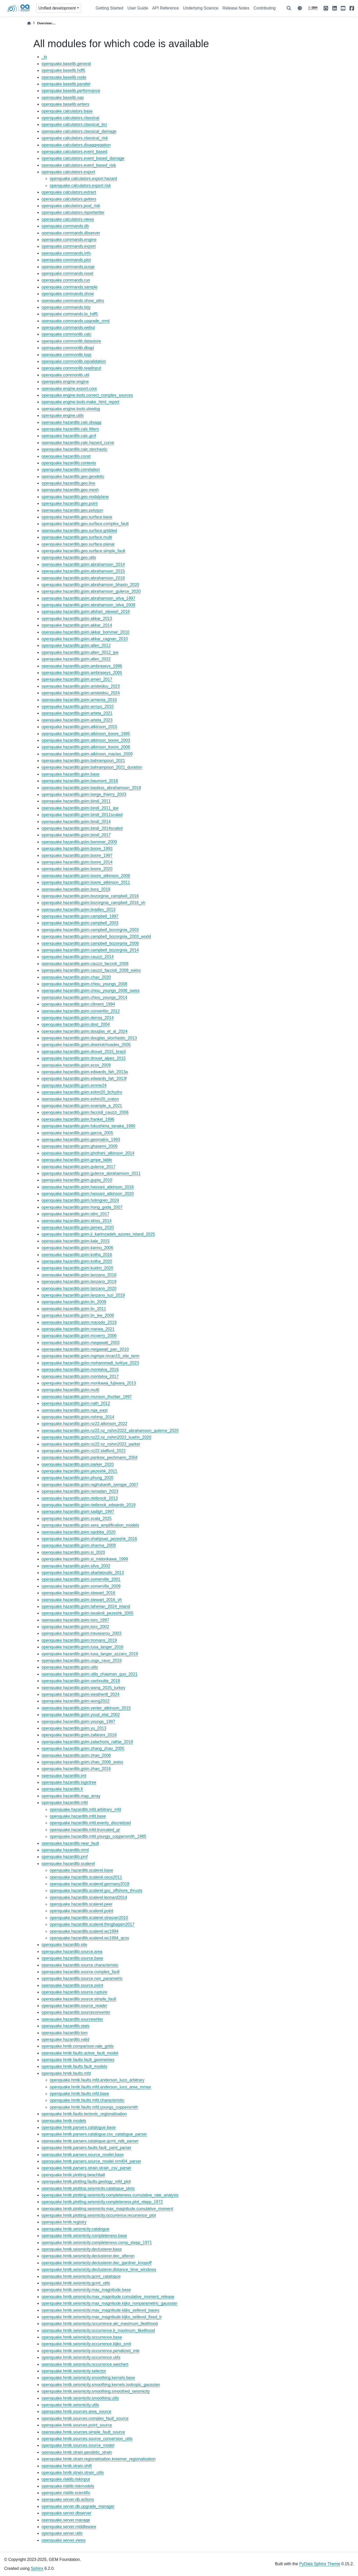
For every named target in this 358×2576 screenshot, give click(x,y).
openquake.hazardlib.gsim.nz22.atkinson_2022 (84, 1423)
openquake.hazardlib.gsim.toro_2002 (75, 1627)
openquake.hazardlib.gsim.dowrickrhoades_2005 (86, 1045)
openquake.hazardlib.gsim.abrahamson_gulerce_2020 (91, 591)
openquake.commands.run (66, 280)
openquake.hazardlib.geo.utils (69, 557)
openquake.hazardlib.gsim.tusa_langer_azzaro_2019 (90, 1654)
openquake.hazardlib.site (64, 1944)
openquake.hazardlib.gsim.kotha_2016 (77, 1254)
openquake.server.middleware (69, 2526)
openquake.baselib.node (64, 77)
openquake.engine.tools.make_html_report (80, 402)
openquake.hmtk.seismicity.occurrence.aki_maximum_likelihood (100, 2323)
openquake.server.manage (66, 2520)
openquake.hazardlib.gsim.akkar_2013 (77, 618)
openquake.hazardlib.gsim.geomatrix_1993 (81, 1139)
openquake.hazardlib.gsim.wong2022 (76, 1701)
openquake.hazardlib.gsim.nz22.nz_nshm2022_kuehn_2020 (96, 1437)
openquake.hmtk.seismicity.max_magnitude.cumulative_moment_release (108, 2296)
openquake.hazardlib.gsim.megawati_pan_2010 (85, 1349)
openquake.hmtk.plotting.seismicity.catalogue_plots (88, 2188)
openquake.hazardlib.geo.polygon (72, 510)
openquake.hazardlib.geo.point (70, 503)
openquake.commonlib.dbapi (68, 348)
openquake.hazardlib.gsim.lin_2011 (74, 1309)
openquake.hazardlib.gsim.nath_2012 (76, 1403)
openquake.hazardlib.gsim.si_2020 (73, 1552)
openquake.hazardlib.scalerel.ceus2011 (86, 1877)
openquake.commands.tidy (66, 307)
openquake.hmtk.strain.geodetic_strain (77, 2452)
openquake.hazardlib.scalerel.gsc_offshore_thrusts (96, 1890)
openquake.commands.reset (67, 273)
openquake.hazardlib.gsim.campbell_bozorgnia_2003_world (96, 936)
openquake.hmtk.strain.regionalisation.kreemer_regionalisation (99, 2459)
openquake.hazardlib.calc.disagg (71, 422)
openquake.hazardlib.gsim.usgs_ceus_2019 (82, 1660)
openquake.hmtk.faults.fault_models (74, 2066)
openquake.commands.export (69, 246)
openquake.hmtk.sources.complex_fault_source (85, 2418)
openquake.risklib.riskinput (66, 2479)
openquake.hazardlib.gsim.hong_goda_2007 (82, 1207)
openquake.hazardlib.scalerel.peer (81, 1904)
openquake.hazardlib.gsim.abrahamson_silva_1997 (88, 598)
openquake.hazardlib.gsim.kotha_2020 (77, 1261)
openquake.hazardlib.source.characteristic (80, 1965)
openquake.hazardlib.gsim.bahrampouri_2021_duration (92, 767)
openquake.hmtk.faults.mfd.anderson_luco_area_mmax (100, 2087)
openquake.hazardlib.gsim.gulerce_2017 (78, 1167)
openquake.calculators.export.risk (80, 185)
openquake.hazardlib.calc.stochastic (74, 449)
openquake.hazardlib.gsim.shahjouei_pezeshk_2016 (89, 1539)
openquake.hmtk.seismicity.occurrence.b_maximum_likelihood (98, 2330)
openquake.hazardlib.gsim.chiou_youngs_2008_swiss (91, 990)
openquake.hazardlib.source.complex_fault (81, 1972)
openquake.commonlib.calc (66, 334)
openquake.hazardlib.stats (66, 2026)
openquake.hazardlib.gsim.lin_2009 (74, 1302)
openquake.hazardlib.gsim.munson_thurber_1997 (87, 1397)
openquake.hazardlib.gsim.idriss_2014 (77, 1221)
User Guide (137, 8)
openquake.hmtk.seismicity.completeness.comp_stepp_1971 (97, 2242)
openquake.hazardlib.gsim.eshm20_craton (80, 1099)
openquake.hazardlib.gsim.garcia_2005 (77, 1133)
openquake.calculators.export (68, 172)
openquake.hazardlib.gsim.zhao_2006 (76, 1755)
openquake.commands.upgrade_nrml (76, 321)
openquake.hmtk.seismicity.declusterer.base (82, 2249)
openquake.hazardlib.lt (62, 1789)
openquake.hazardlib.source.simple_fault (79, 1999)
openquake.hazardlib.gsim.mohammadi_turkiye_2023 (90, 1363)
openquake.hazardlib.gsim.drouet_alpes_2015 (84, 1058)
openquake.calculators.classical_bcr (74, 124)
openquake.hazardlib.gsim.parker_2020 (78, 1464)
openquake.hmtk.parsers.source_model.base (83, 2154)
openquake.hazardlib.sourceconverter (76, 2012)
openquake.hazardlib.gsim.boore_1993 (77, 848)
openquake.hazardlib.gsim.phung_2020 (77, 1478)
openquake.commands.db (65, 226)
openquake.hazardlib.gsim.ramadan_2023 (80, 1491)
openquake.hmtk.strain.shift (67, 2466)
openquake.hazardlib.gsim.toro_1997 (75, 1620)
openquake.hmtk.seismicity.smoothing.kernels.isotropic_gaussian (101, 2384)
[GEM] (313, 8)
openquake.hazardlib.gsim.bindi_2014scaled (82, 828)
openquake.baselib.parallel (66, 84)
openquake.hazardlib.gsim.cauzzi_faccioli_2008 (85, 963)
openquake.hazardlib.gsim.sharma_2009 (79, 1545)
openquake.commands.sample (69, 287)
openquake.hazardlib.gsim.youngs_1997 (78, 1721)
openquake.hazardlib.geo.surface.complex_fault (85, 524)
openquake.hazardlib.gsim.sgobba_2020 (78, 1532)
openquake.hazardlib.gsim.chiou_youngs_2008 (84, 984)
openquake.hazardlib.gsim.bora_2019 (76, 889)
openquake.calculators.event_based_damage (83, 158)
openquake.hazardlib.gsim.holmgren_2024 (80, 1200)
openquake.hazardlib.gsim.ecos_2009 (76, 1065)
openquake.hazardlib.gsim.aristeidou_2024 (81, 693)
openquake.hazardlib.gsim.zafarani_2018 (79, 1735)
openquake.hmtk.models (64, 2121)
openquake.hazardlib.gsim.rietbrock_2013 (80, 1498)
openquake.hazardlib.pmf (65, 1857)
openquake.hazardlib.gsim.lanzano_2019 (79, 1281)
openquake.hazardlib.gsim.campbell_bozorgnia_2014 (90, 950)
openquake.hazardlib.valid (65, 2039)
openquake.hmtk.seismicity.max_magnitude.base (86, 2290)
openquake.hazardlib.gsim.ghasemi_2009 (79, 1146)
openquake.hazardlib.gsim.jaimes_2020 (78, 1227)
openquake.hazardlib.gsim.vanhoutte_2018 (81, 1681)
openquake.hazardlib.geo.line (68, 483)
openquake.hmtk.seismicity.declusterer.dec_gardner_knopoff (97, 2263)
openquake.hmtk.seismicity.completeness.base (84, 2235)
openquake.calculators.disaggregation (76, 145)
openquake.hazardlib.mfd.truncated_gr (85, 1830)
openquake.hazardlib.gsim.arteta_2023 (77, 720)
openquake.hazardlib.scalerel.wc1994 (84, 1931)
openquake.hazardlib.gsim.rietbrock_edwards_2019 (88, 1505)
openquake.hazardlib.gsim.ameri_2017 (77, 679)
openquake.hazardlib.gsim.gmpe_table (77, 1160)
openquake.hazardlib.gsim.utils (70, 1667)
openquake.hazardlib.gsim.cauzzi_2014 (78, 957)
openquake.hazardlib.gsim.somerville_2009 (81, 1586)
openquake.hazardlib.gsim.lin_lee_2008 (78, 1315)
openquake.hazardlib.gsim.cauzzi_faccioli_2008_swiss (91, 970)
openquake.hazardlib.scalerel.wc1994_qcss (89, 1938)
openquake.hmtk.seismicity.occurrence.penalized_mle (91, 2351)
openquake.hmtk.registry (64, 2222)
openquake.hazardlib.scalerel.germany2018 (89, 1884)
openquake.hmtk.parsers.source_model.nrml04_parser (91, 2161)
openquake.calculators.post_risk (71, 206)
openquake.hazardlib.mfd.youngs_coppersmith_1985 (98, 1836)
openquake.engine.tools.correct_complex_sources (87, 395)
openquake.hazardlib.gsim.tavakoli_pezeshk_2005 (87, 1613)
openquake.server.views (64, 2540)
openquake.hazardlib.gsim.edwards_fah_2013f (84, 1078)
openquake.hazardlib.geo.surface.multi (77, 537)
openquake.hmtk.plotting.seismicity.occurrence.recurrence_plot (99, 2215)
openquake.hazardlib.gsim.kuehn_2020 (77, 1268)
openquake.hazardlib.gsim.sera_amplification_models (90, 1525)
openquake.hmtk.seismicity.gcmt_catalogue (81, 2276)
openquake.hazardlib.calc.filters (70, 429)
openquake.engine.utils (63, 415)
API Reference (165, 8)
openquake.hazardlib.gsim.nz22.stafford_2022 (84, 1451)
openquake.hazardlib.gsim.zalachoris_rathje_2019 (87, 1742)
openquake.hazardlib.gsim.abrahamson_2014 (83, 564)
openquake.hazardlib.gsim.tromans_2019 (79, 1640)
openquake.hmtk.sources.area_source (76, 2411)
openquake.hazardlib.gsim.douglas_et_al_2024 (84, 1031)
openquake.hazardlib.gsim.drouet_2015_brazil (84, 1051)
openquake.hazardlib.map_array (71, 1796)
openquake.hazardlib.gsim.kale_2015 (76, 1241)
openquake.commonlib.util (65, 375)
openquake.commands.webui (68, 327)
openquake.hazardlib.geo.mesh (70, 490)
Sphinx (37, 2568)
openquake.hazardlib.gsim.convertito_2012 (81, 1011)
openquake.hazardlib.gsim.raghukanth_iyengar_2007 (90, 1484)
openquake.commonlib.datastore (71, 341)
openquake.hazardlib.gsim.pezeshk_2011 (79, 1471)
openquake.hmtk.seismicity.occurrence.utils (81, 2357)
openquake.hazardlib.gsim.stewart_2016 (78, 1593)
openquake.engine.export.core (69, 388)
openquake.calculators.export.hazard (83, 178)
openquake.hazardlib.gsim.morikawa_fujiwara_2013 (89, 1383)
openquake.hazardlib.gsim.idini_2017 (75, 1214)
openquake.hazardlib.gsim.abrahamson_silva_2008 (88, 605)
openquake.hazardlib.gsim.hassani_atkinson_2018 (88, 1187)
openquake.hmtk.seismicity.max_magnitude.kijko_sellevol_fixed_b (102, 2317)
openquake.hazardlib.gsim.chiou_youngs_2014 (84, 997)
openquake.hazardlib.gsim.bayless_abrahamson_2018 (91, 788)
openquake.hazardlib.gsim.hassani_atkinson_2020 (88, 1193)
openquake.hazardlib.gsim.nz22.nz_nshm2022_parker (91, 1444)
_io (44, 57)
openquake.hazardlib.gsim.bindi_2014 (76, 821)
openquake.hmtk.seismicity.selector (74, 2371)
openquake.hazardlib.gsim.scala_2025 (77, 1518)
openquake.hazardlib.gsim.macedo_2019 (79, 1322)
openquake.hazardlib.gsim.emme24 (74, 1085)
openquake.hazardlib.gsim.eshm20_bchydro (82, 1092)
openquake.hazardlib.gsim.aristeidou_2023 (81, 686)
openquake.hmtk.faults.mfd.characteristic (87, 2100)
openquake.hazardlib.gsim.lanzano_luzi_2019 (83, 1295)
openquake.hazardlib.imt (64, 1775)
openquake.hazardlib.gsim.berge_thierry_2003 (84, 794)
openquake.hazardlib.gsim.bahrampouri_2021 (83, 760)
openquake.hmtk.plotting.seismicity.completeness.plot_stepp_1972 (102, 2202)
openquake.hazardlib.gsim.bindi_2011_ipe (80, 808)
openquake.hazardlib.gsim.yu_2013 (74, 1728)
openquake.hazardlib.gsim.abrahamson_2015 (83, 571)
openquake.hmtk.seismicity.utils (70, 2405)
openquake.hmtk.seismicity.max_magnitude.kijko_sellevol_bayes (101, 2310)
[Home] (29, 23)
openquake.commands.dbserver (71, 233)
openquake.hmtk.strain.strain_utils (73, 2472)
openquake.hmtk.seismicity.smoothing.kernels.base (88, 2377)
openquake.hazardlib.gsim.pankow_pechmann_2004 (90, 1457)
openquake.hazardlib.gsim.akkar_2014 (77, 625)
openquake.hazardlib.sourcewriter (72, 2019)
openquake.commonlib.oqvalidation (74, 361)
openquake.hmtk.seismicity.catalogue (76, 2229)
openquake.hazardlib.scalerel (68, 1863)
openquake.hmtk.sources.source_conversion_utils (87, 2439)
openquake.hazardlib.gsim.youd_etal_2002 (81, 1714)
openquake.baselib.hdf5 (63, 70)
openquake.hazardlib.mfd (65, 1802)
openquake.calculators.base (67, 111)
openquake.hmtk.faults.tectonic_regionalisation (84, 2114)
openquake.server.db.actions (68, 2499)
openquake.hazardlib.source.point (72, 1985)
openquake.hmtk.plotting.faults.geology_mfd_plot (86, 2181)
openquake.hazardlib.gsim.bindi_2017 (76, 835)
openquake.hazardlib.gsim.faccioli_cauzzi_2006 (85, 1112)
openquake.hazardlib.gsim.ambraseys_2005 (82, 672)
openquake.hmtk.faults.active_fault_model (80, 2053)
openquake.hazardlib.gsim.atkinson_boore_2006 (86, 747)
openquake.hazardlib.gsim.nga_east (74, 1410)
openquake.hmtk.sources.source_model (78, 2445)
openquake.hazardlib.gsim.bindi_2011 (76, 801)
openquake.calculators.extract (69, 192)
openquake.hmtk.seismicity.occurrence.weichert (85, 2364)
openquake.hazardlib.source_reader (74, 2005)
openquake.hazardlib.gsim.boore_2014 (77, 862)
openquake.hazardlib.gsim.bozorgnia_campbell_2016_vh (93, 902)
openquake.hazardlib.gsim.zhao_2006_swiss (82, 1762)
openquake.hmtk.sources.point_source (77, 2425)
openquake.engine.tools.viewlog (71, 409)
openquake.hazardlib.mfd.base (78, 1816)
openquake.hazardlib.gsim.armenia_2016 (79, 700)
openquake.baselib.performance (71, 90)
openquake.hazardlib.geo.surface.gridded (79, 530)
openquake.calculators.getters (69, 199)
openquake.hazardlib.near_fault (70, 1843)
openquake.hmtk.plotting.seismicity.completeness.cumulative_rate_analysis (110, 2195)
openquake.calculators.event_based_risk (79, 165)
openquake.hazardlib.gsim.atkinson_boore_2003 (86, 740)
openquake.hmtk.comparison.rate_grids (78, 2046)
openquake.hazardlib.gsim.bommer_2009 (79, 842)
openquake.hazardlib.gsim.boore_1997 (77, 855)
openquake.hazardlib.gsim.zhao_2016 (76, 1769)
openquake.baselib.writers (65, 104)
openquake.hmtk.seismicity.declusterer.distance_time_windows (99, 2269)
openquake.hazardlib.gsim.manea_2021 (78, 1329)
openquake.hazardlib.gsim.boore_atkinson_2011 (86, 882)
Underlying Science (200, 8)
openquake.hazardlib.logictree (69, 1782)
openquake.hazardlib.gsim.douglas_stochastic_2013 (89, 1038)
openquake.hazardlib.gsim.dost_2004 (76, 1024)
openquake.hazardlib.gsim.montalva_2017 (80, 1376)
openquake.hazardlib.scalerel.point (81, 1911)
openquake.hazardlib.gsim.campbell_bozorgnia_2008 (90, 943)
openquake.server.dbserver (66, 2513)
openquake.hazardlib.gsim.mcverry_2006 (79, 1336)
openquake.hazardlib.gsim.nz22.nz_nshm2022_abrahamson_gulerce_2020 (110, 1430)
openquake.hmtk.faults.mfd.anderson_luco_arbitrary (97, 2080)
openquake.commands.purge (68, 267)
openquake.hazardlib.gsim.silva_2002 (76, 1566)
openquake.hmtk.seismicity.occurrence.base (82, 2337)
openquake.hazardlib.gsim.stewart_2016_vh (82, 1600)
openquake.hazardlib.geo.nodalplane (75, 497)
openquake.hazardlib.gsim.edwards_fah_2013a (85, 1072)
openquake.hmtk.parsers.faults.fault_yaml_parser (86, 2148)
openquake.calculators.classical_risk (75, 138)
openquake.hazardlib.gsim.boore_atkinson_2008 (86, 876)
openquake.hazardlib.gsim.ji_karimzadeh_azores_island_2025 (98, 1234)
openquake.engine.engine (65, 381)
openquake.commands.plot (66, 260)
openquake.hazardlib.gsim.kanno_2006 (77, 1248)
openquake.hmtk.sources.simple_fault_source (83, 2432)
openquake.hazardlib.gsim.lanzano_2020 (79, 1288)
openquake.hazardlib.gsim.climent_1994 (78, 1004)
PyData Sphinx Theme (319, 2564)
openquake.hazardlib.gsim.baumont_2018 (80, 781)
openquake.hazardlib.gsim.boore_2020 (77, 869)
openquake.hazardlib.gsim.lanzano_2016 (79, 1275)
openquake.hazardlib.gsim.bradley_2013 (78, 909)
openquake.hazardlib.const (66, 456)
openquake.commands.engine (69, 239)
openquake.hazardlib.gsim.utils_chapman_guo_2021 (90, 1674)
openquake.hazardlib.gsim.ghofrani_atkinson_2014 (88, 1153)
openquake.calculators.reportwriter (73, 212)
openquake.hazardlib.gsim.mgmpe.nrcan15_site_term (91, 1356)
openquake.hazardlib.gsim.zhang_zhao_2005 (83, 1748)
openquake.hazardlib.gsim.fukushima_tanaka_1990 (88, 1126)
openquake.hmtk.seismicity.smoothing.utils (80, 2398)
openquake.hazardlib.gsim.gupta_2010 (77, 1180)
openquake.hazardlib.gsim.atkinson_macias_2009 (87, 754)
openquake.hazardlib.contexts (69, 463)
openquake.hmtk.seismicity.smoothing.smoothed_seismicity (96, 2391)
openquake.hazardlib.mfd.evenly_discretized (90, 1823)
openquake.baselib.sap (63, 97)
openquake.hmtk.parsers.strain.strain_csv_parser (86, 2168)
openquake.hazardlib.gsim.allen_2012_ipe (80, 652)
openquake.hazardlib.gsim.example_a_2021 (82, 1106)
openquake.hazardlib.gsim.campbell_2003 (80, 923)
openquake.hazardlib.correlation (71, 469)
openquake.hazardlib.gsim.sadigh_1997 (78, 1511)
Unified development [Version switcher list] (57, 8)
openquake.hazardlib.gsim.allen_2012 (76, 645)
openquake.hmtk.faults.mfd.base (79, 2093)
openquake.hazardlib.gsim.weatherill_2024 (80, 1694)
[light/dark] (299, 8)
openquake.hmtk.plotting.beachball (73, 2175)
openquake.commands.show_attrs (73, 300)
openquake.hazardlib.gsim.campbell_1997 (80, 916)
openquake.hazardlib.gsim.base (71, 774)
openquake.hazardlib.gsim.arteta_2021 (77, 713)
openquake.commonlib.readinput (71, 368)
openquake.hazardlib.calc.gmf (69, 436)
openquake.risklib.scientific (66, 2493)
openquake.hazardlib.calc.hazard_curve (78, 442)
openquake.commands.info (66, 253)
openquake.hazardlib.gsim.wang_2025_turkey (83, 1688)
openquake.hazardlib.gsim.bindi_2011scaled (82, 815)
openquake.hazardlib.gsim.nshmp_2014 (78, 1417)
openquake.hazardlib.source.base (72, 1958)
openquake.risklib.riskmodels (68, 2486)
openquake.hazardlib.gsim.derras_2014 (78, 1018)
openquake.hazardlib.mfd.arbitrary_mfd (85, 1809)
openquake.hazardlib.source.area (72, 1951)
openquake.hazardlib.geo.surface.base (77, 517)
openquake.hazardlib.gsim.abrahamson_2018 (83, 578)
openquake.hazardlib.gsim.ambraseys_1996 (82, 666)
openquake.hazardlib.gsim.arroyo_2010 (78, 706)
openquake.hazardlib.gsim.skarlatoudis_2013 (83, 1572)
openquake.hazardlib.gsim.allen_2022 (76, 659)
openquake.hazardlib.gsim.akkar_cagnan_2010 (85, 639)
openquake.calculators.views (68, 219)
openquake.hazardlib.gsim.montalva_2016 (80, 1369)
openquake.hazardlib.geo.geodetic (73, 476)
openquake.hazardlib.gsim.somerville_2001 (81, 1579)
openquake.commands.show (68, 294)
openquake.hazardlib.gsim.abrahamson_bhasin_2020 (90, 585)
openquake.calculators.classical (70, 118)
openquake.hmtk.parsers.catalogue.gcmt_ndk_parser (90, 2141)
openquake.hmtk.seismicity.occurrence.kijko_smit (86, 2344)
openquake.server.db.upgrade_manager (78, 2506)
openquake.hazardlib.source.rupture (74, 1992)
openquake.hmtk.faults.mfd (66, 2073)
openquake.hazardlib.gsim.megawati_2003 (81, 1342)
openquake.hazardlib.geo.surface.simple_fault (83, 551)
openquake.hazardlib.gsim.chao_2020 (76, 977)
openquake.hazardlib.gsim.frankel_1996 (78, 1119)
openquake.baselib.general (66, 64)
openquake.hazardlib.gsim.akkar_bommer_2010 (85, 632)
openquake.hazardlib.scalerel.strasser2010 (89, 1918)
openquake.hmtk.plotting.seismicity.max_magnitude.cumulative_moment (107, 2209)
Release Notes (235, 8)
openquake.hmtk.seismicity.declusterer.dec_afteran (88, 2256)
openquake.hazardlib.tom (65, 2033)
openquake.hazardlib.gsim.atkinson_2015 (79, 727)
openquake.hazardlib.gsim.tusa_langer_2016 (82, 1647)
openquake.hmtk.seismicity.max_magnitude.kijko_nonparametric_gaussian (109, 2303)
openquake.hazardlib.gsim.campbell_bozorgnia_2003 (90, 930)
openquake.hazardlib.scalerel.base (81, 1870)
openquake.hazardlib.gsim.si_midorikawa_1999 (85, 1559)
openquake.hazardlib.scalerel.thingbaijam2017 (92, 1924)
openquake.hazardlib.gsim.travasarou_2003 (81, 1633)
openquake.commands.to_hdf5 (70, 314)
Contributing (264, 8)
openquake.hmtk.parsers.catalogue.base (79, 2127)
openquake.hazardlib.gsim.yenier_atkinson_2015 (86, 1708)
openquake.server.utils (62, 2533)
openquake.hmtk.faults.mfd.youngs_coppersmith (94, 2107)
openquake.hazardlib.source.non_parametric (82, 1978)
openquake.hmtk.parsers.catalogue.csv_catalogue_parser (94, 2134)
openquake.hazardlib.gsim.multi (70, 1390)
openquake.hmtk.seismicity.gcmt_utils (76, 2283)
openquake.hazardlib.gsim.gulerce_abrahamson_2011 (91, 1173)
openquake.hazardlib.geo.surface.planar (78, 544)
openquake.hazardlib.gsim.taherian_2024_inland (86, 1606)
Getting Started (109, 8)
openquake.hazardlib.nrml (65, 1850)
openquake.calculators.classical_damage (79, 131)
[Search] (289, 8)
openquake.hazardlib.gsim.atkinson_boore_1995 (86, 733)
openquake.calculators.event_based (74, 151)
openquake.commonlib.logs (67, 355)
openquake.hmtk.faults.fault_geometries (78, 2060)
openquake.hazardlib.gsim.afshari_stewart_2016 (86, 611)
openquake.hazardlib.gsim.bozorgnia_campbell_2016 (90, 896)
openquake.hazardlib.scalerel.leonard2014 (88, 1897)
